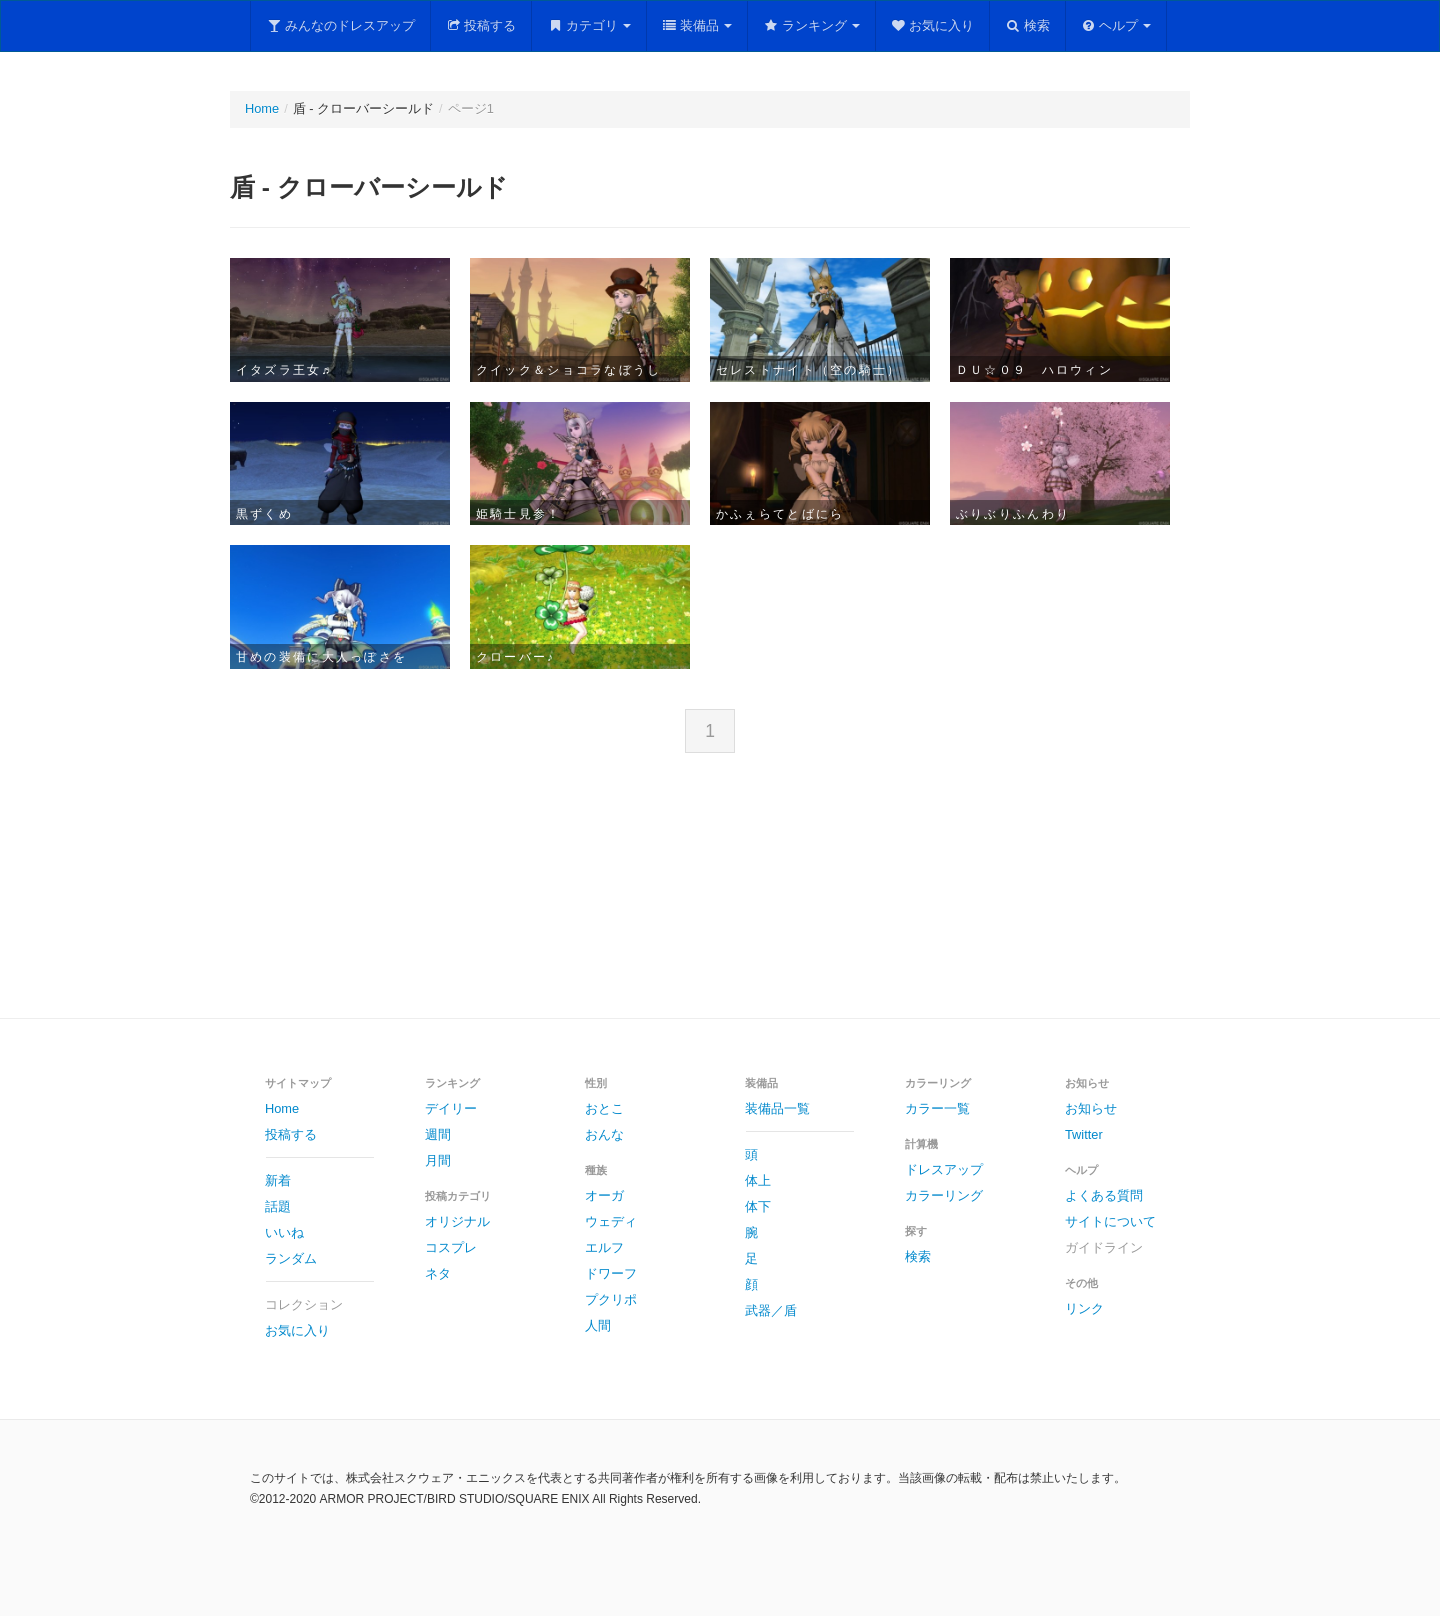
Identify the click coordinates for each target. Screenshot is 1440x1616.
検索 (1027, 25)
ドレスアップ (944, 1169)
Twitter (1084, 1134)
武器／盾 (771, 1310)
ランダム (291, 1258)
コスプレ (451, 1247)
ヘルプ (1116, 25)
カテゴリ (589, 25)
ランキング (811, 25)
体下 (758, 1206)
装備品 (697, 25)
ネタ (438, 1273)
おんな (604, 1134)
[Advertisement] (720, 902)
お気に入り (933, 25)
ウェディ (611, 1221)
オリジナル (457, 1221)
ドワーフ (611, 1273)
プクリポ (611, 1299)
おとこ (604, 1108)
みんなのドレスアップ (340, 25)
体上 (758, 1180)
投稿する (481, 25)
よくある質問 (1104, 1195)
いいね (284, 1232)
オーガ (604, 1195)
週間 (438, 1134)
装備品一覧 (777, 1108)
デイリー (451, 1108)
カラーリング (944, 1195)
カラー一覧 (937, 1108)
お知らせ (1091, 1108)
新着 (278, 1180)
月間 (438, 1160)
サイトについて (1110, 1221)
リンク (1084, 1308)
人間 (598, 1325)
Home (262, 108)
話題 (278, 1206)
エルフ (604, 1247)
